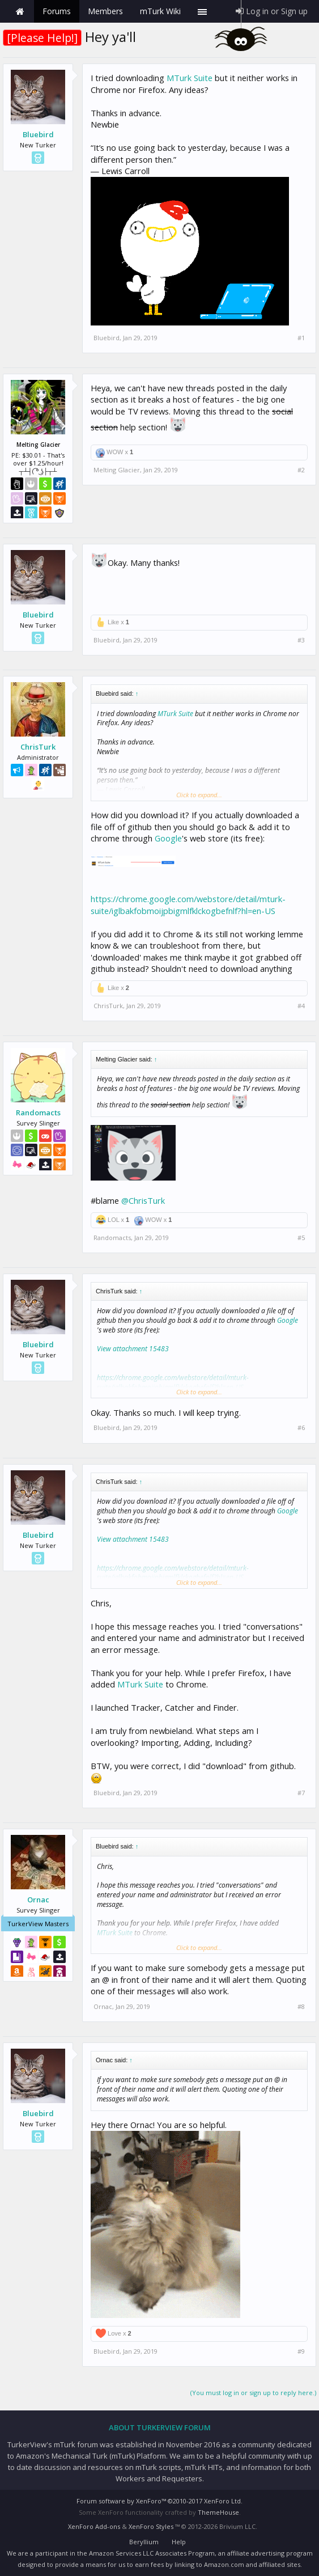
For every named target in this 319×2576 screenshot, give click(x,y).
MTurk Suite (189, 77)
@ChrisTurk (143, 1200)
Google (168, 838)
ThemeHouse (218, 2512)
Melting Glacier (116, 470)
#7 (301, 1793)
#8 (301, 2007)
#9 (301, 2351)
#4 (301, 1006)
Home (20, 11)
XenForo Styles (151, 2526)
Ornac (38, 1899)
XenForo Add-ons (94, 2526)
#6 (301, 1428)
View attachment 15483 (133, 1348)
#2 (301, 470)
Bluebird (38, 134)
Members (105, 11)
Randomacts (38, 1112)
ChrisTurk (38, 746)
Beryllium (144, 2541)
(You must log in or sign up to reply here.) (253, 2392)
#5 (301, 1238)
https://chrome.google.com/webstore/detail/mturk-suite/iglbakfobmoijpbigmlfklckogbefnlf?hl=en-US (188, 904)
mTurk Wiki (160, 11)
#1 (301, 338)
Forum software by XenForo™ (159, 2501)
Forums (56, 11)
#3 (301, 640)
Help (179, 2541)
